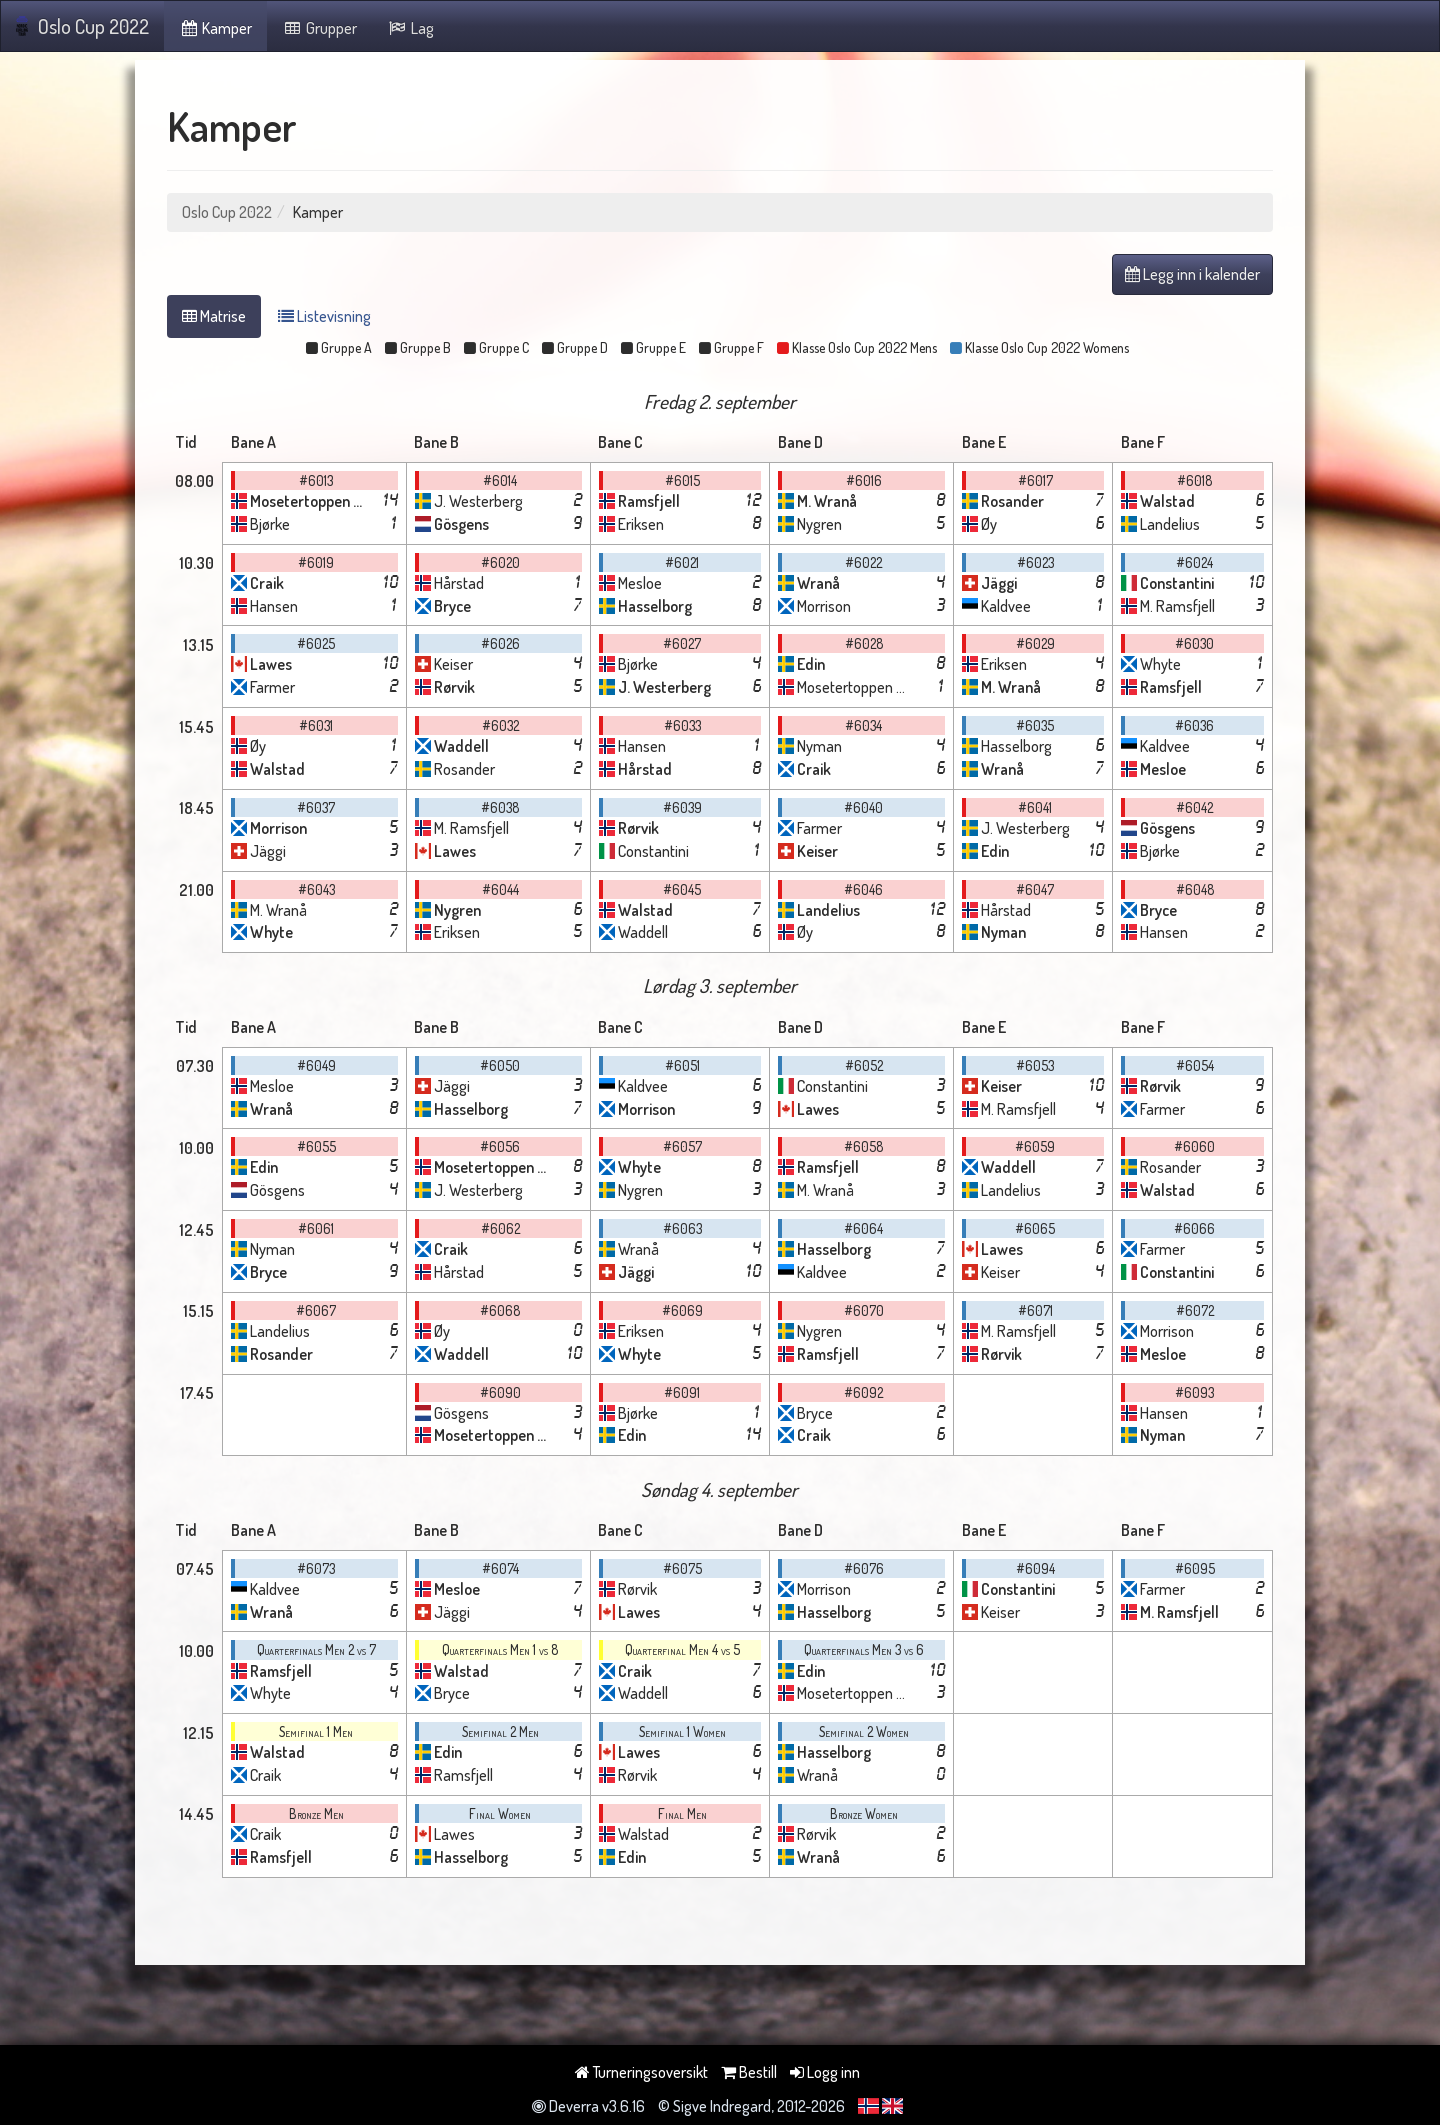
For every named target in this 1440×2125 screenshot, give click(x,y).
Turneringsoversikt (641, 2072)
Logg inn (825, 2072)
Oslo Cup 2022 (82, 26)
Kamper (216, 28)
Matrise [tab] (214, 316)
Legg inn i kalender (1192, 274)
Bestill (749, 2072)
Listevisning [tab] (324, 316)
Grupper (319, 28)
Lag (410, 28)
